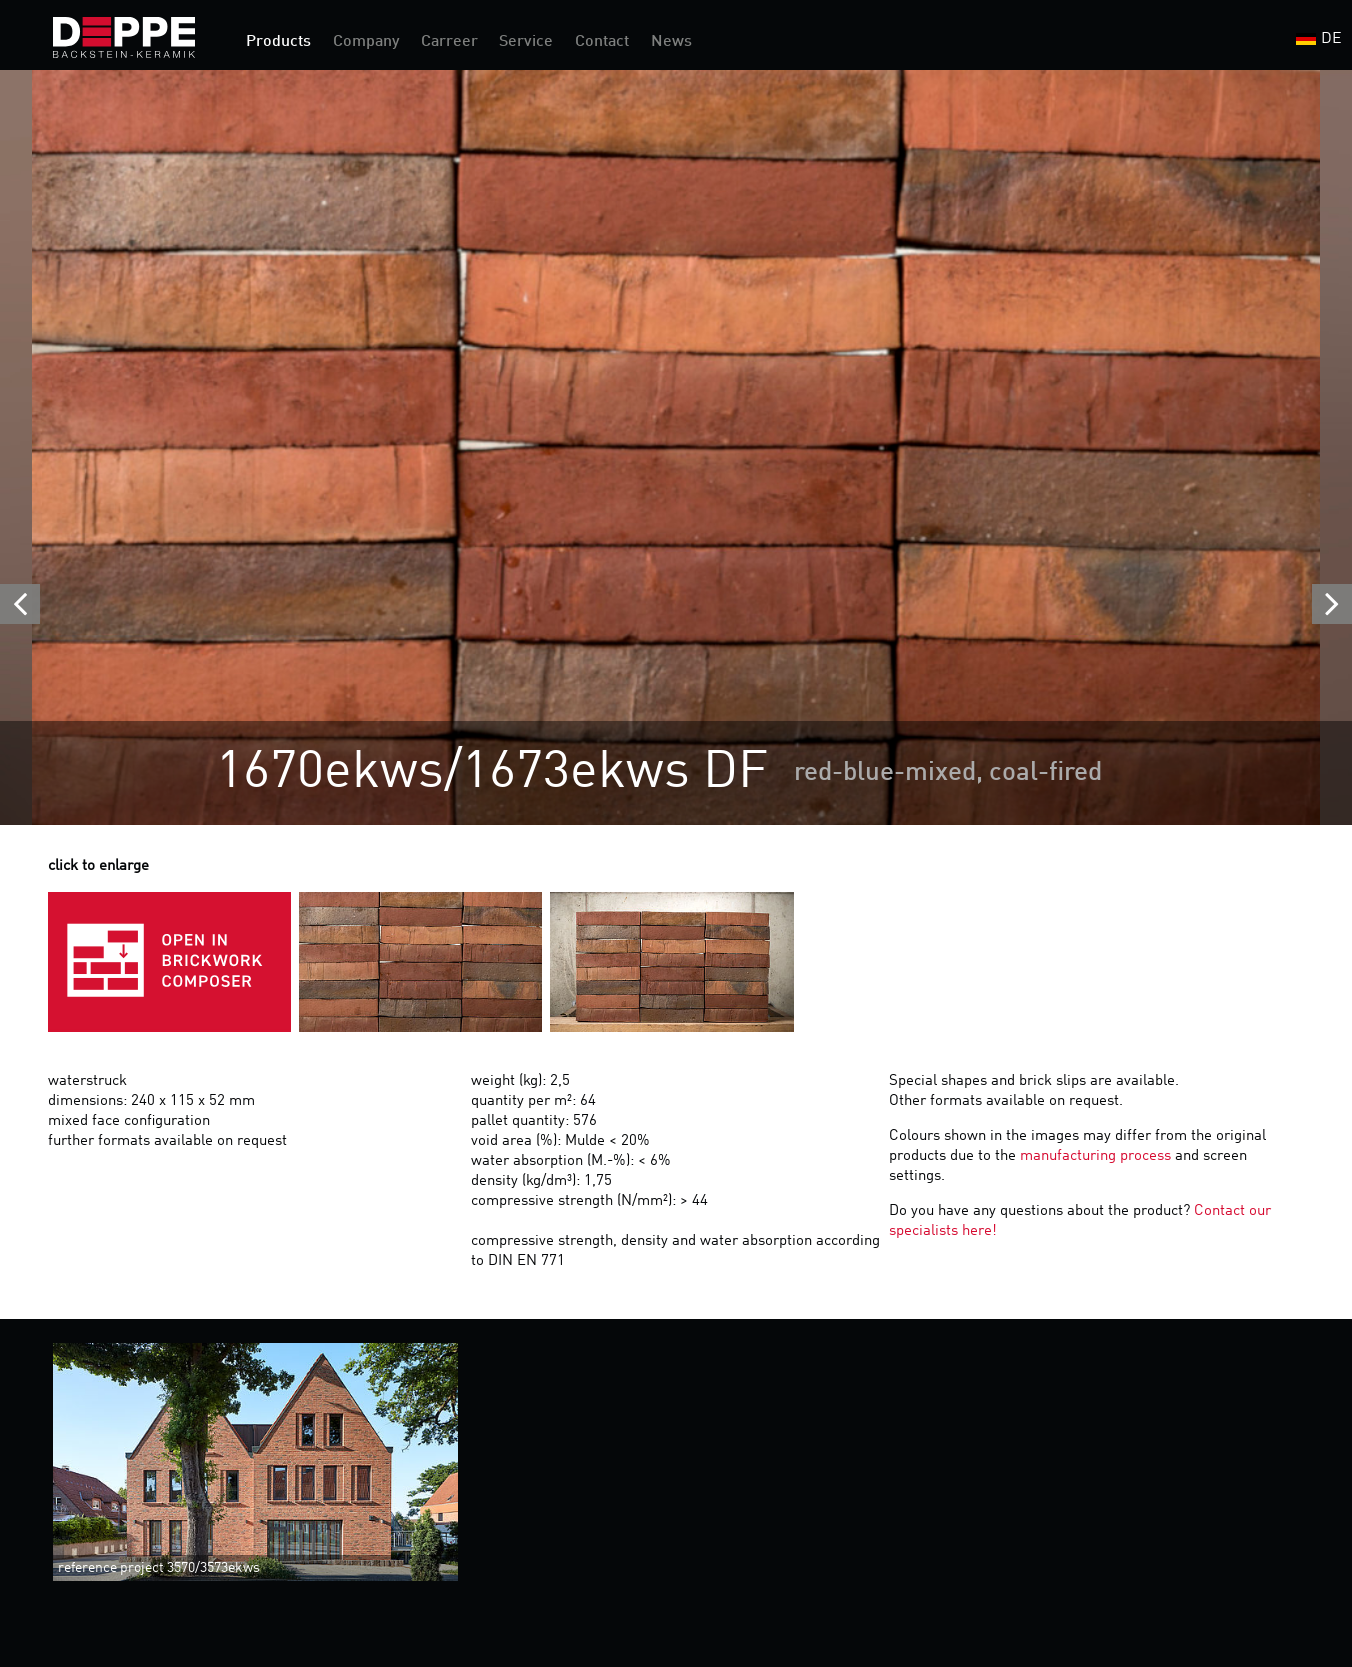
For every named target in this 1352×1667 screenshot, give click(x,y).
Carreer (449, 42)
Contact (602, 42)
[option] (676, 447)
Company (366, 42)
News (671, 42)
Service (526, 42)
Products (278, 42)
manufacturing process (1095, 1156)
